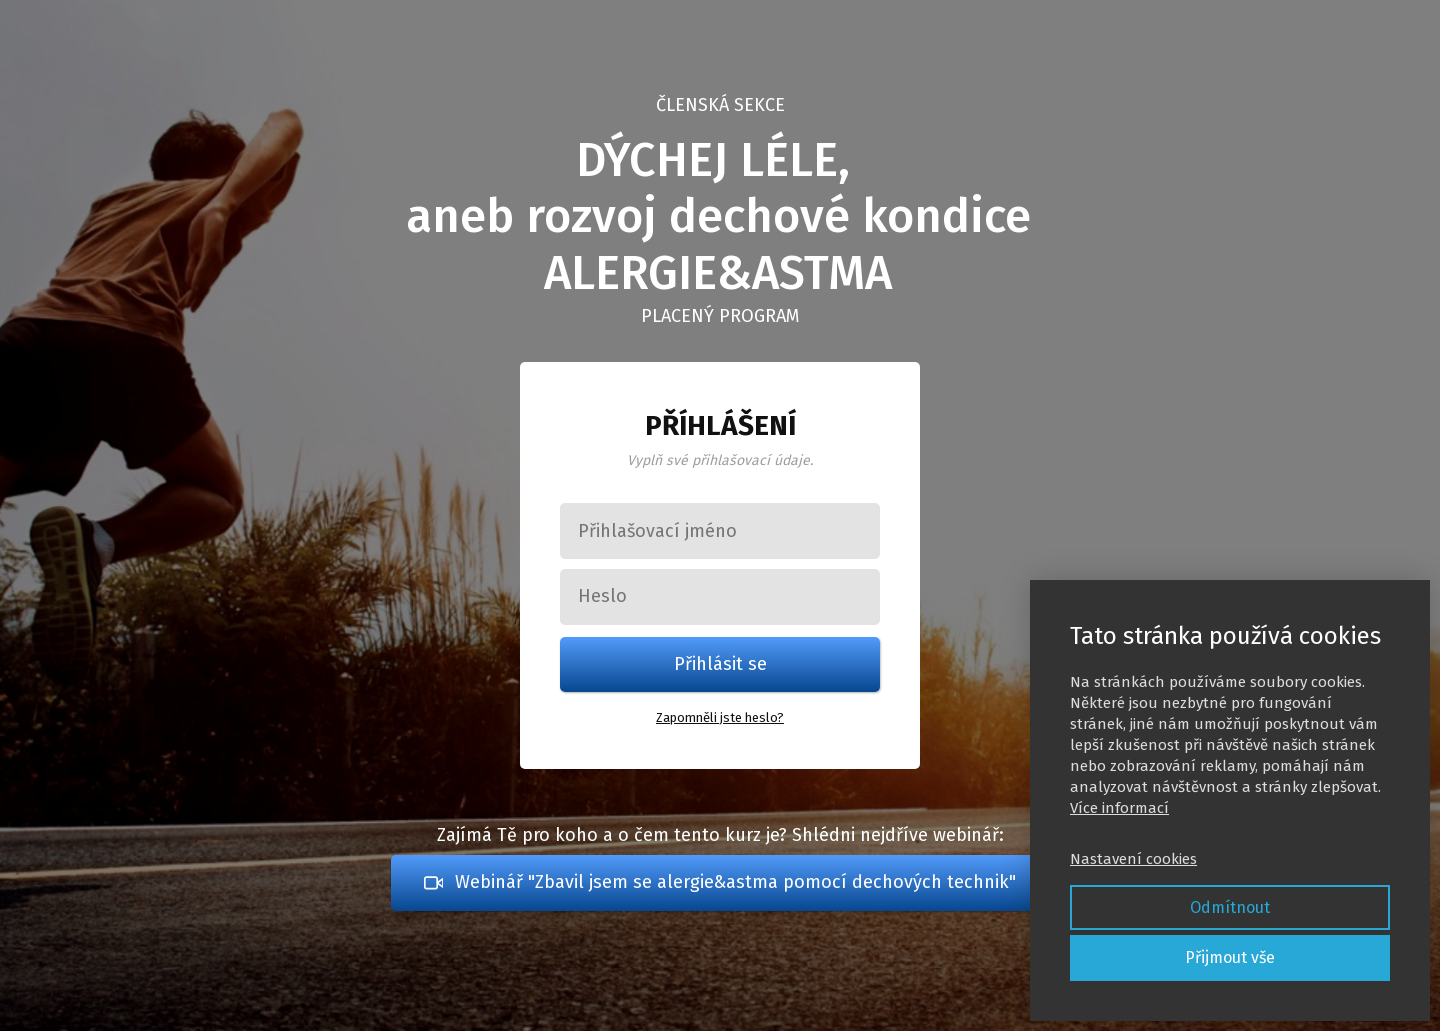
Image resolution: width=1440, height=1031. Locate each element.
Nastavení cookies (1133, 859)
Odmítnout (1230, 907)
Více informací (1119, 808)
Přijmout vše (1230, 957)
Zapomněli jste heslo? (720, 717)
